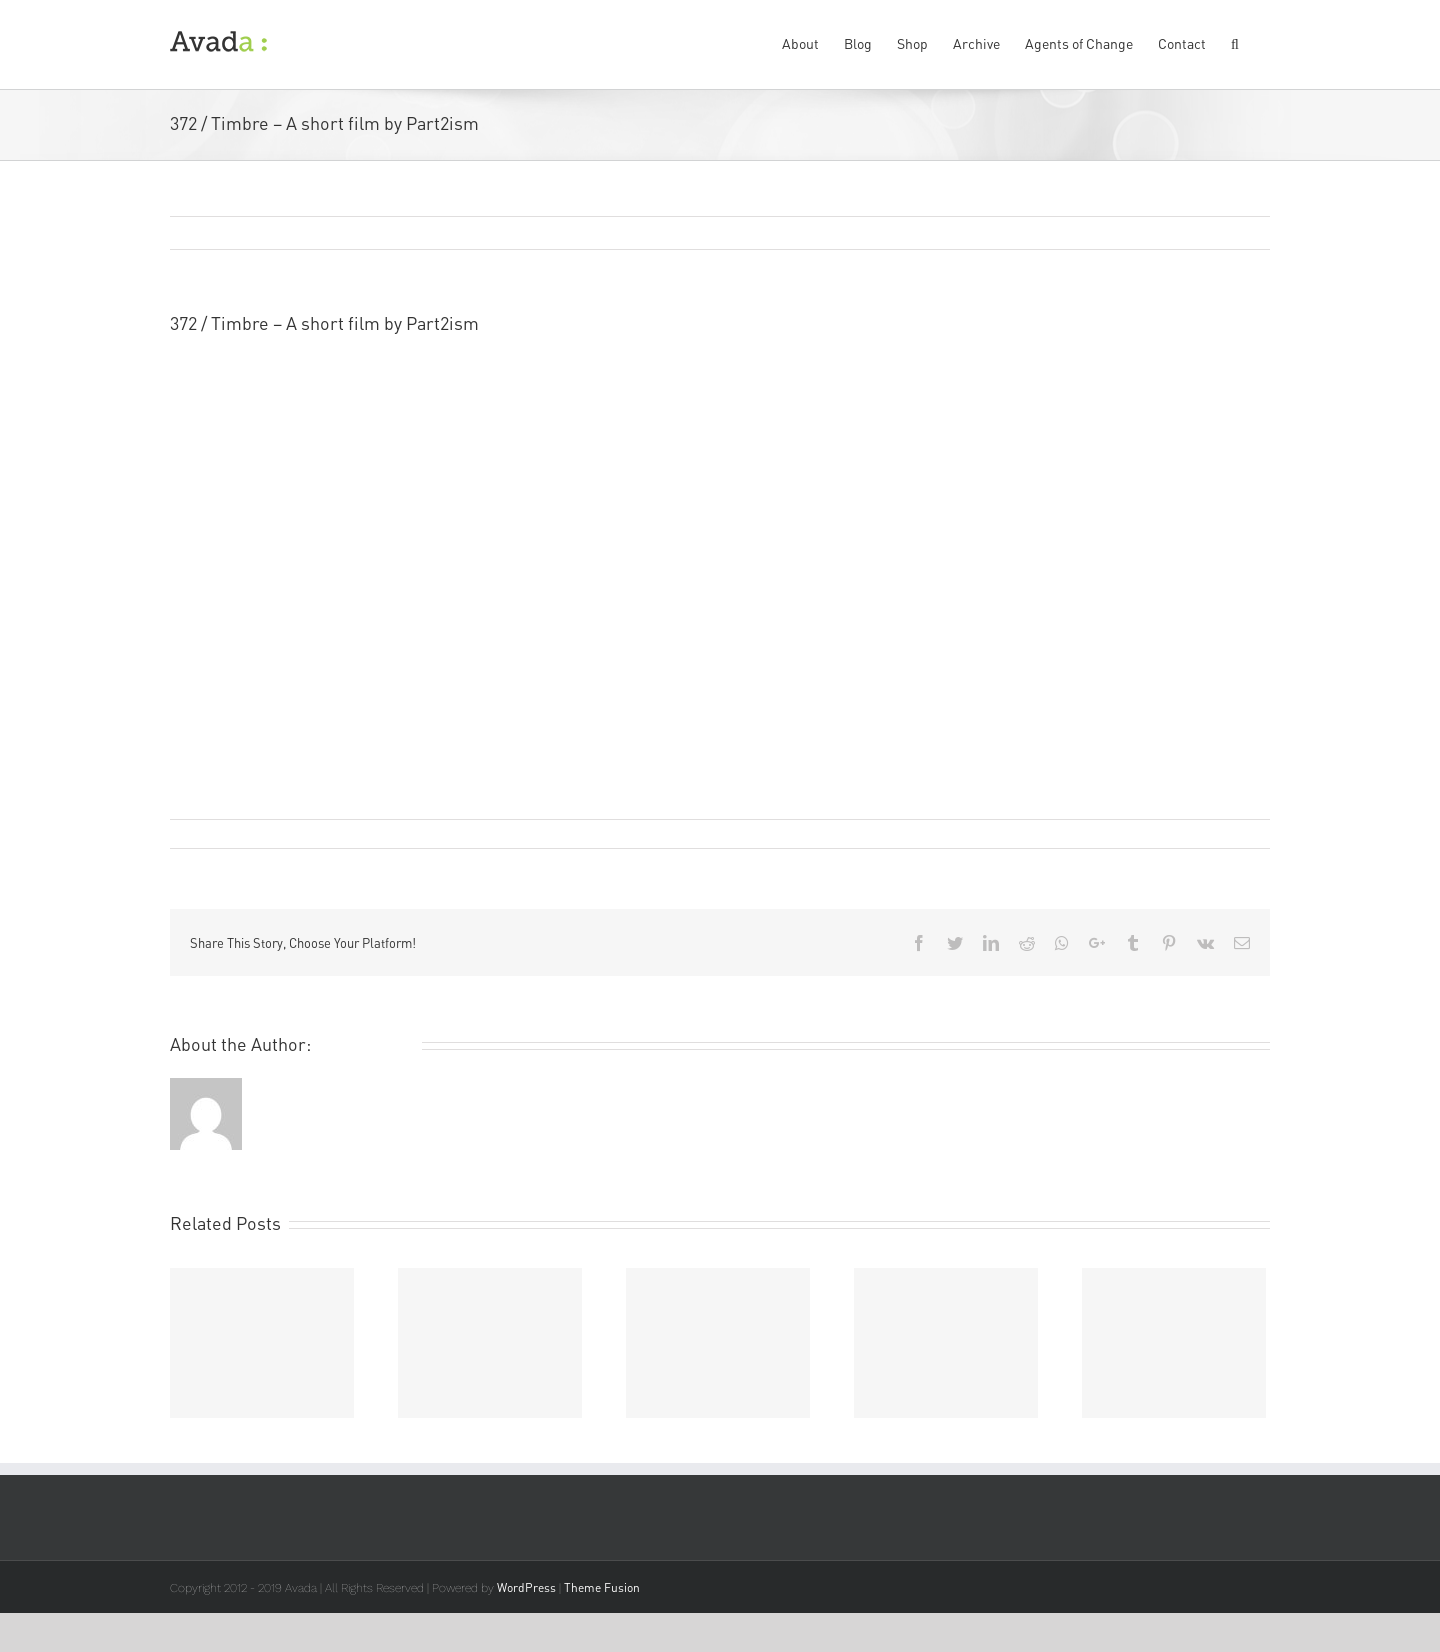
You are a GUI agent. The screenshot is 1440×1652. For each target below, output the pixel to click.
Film (421, 833)
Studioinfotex (224, 432)
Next (1233, 234)
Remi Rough (219, 833)
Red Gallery (235, 405)
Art (396, 833)
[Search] (1238, 42)
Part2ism (650, 378)
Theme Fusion (602, 1587)
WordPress (526, 1587)
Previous (1159, 234)
